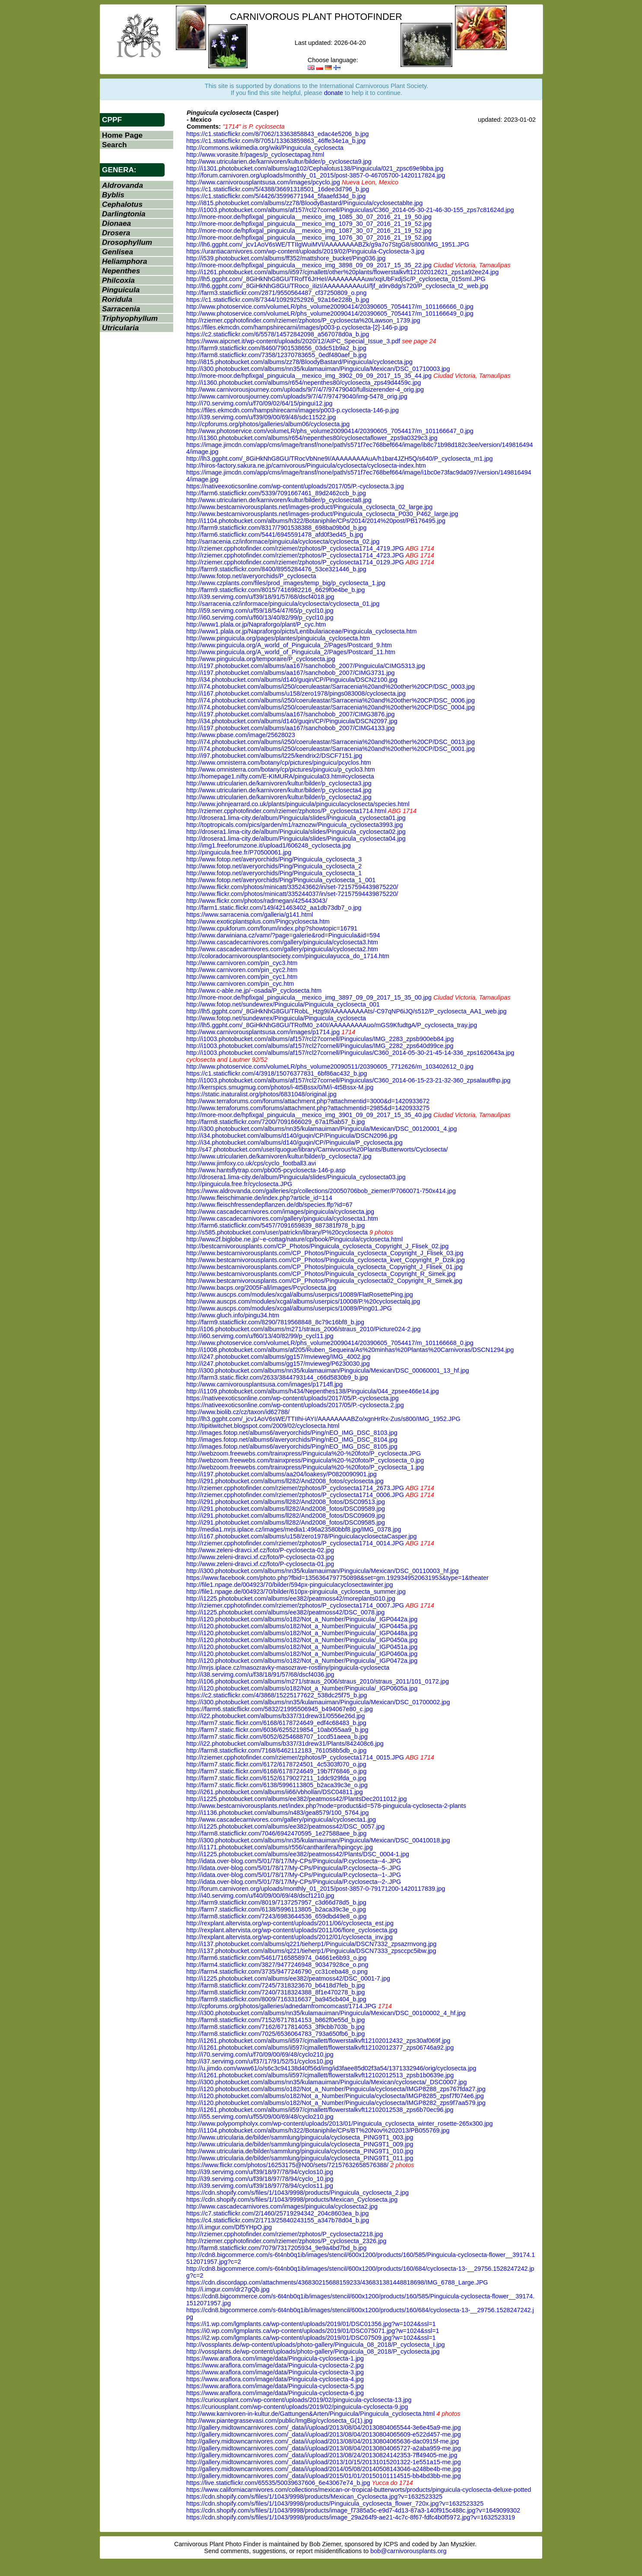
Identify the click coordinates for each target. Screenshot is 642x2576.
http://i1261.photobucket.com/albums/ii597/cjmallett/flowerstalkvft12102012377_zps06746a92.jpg (320, 2047)
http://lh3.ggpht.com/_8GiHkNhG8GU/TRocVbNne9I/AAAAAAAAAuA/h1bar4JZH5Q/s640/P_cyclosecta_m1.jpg (339, 458)
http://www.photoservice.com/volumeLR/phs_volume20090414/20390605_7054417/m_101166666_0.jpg (330, 306)
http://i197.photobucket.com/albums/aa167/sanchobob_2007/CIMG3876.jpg (290, 714)
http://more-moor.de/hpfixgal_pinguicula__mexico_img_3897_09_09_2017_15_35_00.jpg (309, 997)
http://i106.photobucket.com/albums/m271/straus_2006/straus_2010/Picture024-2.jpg (303, 1329)
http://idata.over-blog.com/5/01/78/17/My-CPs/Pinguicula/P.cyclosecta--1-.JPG (293, 1874)
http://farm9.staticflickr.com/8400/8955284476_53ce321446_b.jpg (276, 569)
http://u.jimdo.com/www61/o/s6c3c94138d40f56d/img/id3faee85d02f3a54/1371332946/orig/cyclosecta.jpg (331, 2068)
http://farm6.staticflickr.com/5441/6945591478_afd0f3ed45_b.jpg (274, 534)
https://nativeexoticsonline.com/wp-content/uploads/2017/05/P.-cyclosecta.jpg (292, 1398)
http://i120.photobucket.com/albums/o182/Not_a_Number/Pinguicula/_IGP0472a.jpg (301, 1660)
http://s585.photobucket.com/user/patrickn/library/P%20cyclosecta (277, 1232)
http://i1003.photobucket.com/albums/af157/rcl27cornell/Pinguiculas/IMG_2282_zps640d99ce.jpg (319, 1045)
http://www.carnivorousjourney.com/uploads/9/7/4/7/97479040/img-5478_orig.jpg (296, 396)
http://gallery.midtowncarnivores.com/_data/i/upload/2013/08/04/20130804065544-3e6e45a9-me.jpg (323, 2427)
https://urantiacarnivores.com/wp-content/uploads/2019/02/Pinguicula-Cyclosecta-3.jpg (305, 251)
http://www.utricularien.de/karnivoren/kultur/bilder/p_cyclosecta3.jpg (279, 783)
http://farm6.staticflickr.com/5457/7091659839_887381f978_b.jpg (275, 1225)
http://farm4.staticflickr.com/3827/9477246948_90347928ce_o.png (277, 1964)
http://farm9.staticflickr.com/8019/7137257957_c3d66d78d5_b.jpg (276, 1902)
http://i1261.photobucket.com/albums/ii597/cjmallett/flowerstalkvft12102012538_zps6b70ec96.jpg (319, 2109)
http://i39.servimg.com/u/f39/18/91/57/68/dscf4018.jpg (260, 596)
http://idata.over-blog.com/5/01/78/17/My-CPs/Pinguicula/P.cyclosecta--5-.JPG (293, 1867)
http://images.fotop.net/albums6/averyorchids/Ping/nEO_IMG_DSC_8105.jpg (291, 1446)
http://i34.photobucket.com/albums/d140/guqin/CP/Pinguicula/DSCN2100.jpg (291, 679)
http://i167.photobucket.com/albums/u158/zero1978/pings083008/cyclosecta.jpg (296, 693)
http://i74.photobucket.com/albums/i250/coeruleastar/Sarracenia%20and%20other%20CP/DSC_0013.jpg (330, 741)
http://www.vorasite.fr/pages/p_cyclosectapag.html (255, 154)
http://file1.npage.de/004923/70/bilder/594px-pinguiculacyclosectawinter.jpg (289, 1584)
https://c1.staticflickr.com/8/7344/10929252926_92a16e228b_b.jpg (277, 299)
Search (114, 144)
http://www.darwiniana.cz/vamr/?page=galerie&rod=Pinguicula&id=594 (283, 935)
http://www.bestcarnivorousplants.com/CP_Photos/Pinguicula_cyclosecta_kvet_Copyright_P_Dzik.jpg (325, 1259)
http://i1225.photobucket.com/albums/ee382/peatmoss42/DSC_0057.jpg (285, 1826)
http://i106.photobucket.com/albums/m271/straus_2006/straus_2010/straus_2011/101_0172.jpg (317, 1681)
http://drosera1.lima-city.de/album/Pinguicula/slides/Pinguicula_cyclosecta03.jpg (296, 1177)
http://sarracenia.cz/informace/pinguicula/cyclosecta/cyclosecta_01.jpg (282, 603)
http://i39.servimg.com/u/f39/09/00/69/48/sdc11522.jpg (261, 417)
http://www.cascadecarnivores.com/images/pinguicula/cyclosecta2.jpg (282, 2206)
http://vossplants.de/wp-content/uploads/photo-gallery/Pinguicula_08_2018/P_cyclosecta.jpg (312, 2351)
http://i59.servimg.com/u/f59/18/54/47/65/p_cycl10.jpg (260, 610)
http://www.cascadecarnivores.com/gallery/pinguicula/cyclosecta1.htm (282, 1218)
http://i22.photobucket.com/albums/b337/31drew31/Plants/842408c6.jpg (285, 1743)
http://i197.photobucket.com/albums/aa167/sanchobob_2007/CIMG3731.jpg (290, 672)
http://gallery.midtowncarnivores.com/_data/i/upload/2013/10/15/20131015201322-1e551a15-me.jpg (323, 2462)
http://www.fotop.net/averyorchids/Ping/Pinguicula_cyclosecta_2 (274, 866)
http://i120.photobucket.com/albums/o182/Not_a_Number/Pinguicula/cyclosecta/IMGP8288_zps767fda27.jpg (336, 2088)
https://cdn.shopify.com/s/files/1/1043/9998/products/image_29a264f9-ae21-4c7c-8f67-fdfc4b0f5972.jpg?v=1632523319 (350, 2517)
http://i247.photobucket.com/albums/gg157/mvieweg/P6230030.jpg (278, 1363)
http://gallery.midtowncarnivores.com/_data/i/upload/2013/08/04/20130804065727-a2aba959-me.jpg (323, 2448)
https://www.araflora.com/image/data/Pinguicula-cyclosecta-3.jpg (275, 2372)
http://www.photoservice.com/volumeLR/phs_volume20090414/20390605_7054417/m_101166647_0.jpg (330, 430)
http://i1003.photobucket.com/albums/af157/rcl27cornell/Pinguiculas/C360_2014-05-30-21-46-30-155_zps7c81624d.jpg (350, 209)
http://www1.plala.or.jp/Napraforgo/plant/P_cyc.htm (256, 624)
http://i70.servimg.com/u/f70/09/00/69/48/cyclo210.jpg (260, 2054)
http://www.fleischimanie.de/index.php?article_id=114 (259, 1197)
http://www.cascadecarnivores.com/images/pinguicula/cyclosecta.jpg (280, 1211)
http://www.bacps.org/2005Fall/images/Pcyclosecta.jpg (261, 1287)
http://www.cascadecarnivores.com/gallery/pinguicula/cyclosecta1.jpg (281, 1819)
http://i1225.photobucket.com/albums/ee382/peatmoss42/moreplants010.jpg (290, 1598)
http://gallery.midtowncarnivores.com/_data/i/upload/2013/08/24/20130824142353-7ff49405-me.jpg (322, 2455)
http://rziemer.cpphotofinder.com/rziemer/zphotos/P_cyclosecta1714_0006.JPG (295, 1494)
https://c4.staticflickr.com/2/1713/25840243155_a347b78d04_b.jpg (277, 2220)
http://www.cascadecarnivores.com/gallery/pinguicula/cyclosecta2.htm (282, 949)
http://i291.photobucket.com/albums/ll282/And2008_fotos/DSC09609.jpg (285, 1515)
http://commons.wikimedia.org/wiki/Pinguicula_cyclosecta (264, 147)
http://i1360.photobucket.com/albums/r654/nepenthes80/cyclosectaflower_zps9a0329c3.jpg (312, 437)
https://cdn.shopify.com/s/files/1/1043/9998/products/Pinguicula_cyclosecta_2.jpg (297, 2192)
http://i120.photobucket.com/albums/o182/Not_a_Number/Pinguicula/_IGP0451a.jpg (301, 1646)
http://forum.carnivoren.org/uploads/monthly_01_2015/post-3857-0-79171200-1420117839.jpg (315, 1888)
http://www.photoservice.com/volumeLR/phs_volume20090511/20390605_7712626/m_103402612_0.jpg (330, 1066)
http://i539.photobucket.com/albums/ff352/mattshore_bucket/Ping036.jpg (285, 258)
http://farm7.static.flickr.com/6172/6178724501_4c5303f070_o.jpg (276, 1764)
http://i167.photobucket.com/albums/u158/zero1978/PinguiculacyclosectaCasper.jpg (301, 1536)
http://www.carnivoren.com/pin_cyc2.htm (242, 969)
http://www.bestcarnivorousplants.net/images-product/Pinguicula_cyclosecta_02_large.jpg (309, 506)
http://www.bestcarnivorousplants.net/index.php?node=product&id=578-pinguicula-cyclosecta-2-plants (326, 1805)
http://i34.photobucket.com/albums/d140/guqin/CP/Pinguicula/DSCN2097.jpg (291, 721)
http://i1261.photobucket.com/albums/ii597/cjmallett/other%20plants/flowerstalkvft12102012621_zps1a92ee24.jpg (342, 272)
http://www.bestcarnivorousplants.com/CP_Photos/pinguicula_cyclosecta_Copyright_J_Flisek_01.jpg (324, 1266)
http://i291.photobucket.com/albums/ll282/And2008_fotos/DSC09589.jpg (285, 1508)
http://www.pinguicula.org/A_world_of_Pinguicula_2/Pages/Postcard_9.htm (289, 645)
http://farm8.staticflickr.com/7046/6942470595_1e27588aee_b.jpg (276, 1833)
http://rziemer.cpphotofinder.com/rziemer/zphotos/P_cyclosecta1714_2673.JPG (295, 1487)
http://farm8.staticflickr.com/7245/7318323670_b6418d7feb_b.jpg (275, 1985)
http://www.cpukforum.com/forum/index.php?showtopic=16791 (271, 928)
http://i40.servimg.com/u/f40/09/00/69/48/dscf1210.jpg (260, 1895)
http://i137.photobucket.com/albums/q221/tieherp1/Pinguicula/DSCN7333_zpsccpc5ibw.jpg (311, 1950)
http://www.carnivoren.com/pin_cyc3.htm (242, 962)
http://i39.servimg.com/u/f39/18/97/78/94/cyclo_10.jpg (260, 2178)
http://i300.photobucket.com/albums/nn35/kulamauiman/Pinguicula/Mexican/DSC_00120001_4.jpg (321, 1128)
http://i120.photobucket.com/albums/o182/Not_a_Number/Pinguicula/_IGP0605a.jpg (301, 1688)
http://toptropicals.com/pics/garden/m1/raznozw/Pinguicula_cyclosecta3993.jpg (294, 824)
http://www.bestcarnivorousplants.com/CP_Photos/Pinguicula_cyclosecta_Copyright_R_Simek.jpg (320, 1273)
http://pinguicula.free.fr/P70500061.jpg (238, 852)
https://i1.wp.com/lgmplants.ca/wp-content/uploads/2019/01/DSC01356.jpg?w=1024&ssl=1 (311, 2323)
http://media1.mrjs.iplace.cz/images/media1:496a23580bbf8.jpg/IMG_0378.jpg (293, 1529)
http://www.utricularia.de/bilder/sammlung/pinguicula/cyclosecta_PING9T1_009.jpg (299, 2144)
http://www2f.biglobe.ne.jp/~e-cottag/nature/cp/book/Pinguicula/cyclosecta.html (294, 1239)
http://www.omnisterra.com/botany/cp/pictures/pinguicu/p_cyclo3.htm (280, 769)
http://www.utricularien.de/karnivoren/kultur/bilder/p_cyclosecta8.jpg (279, 500)
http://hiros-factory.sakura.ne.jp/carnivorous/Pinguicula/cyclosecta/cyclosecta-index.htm (306, 465)
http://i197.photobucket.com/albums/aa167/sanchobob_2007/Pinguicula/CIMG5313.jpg (305, 665)
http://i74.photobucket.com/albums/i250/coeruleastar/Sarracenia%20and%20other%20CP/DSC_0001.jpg (330, 748)
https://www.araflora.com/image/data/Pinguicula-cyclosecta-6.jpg (275, 2392)
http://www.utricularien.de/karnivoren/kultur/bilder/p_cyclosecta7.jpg (279, 1156)
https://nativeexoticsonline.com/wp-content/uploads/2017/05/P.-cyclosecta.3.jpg (295, 486)
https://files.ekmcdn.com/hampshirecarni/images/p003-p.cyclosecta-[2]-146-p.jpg (297, 327)
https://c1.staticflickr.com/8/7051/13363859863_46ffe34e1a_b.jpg (275, 140)
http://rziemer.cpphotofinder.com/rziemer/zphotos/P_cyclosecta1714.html (286, 810)
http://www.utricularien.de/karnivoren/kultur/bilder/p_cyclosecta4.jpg (279, 790)
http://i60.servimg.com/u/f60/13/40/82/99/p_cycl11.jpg (260, 1335)
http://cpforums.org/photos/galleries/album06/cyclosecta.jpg (268, 424)
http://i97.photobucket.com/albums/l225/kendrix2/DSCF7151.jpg (274, 755)
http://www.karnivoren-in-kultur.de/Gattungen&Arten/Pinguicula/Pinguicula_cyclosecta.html (310, 2413)
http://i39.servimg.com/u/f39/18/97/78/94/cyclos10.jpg (259, 2171)
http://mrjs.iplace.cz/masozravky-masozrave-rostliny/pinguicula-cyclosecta (287, 1667)
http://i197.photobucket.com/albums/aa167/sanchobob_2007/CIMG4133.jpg (290, 728)
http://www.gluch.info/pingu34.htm (232, 1315)
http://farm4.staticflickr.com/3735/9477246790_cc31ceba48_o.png (277, 1971)
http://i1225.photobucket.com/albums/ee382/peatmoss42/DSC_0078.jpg (285, 1612)
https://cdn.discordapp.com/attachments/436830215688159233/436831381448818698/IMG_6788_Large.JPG (337, 2282)
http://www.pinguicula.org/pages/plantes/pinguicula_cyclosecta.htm (278, 638)
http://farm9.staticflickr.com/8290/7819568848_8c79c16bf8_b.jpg (275, 1322)
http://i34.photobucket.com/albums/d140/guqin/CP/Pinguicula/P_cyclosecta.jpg (294, 1142)
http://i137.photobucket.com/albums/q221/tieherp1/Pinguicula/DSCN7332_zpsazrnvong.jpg (311, 1943)
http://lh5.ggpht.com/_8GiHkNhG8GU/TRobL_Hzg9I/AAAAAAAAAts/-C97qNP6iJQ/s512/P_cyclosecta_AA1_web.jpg (346, 1011)
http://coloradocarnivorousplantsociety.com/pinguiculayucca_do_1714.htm (287, 956)
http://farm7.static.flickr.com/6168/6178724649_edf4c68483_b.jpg (276, 1722)
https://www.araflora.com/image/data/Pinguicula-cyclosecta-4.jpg (275, 2379)
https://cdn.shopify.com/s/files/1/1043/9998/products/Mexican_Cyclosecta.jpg (291, 2199)
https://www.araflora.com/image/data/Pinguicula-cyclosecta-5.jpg (275, 2386)
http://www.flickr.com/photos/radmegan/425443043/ (256, 900)
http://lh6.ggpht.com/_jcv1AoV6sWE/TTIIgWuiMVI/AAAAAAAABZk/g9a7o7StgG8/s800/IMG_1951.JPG (327, 244)
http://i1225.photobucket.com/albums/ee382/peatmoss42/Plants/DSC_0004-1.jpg (297, 1854)
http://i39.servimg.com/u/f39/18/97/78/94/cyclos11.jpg (259, 2185)
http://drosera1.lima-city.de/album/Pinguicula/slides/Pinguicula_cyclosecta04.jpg (296, 838)
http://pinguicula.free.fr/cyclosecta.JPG (239, 1183)
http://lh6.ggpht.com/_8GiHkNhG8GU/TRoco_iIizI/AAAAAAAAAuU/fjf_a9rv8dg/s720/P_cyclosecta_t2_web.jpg (337, 285)
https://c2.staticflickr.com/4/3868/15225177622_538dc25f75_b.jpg (276, 1695)
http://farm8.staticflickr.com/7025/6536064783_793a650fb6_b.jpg (275, 2033)
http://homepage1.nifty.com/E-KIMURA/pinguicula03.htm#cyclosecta (280, 776)
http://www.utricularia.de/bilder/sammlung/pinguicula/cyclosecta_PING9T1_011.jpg (299, 2158)
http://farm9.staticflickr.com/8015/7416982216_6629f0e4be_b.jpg (275, 589)
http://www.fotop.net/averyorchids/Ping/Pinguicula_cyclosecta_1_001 (280, 880)
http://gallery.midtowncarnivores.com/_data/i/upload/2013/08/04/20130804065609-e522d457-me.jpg (323, 2434)
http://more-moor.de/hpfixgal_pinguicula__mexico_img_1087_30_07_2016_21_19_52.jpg (309, 230)
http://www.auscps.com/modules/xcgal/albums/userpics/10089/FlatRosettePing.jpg (299, 1294)
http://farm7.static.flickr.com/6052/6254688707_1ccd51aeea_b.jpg (277, 1736)
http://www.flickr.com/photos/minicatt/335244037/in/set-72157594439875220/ (292, 893)
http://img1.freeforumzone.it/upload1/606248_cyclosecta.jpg (268, 845)
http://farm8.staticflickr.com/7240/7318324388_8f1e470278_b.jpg (275, 1992)
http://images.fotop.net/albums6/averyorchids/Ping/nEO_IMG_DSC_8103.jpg (291, 1432)
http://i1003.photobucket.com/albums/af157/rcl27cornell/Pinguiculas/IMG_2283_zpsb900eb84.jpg (320, 1038)
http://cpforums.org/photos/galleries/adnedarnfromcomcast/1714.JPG (281, 2006)
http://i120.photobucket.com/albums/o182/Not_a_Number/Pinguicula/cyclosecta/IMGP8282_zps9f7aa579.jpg (336, 2102)
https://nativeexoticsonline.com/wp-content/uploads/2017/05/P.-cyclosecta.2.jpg (295, 1405)
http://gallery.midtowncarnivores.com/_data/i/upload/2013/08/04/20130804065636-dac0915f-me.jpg (322, 2441)
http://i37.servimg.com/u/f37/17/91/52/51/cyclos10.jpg (259, 2061)
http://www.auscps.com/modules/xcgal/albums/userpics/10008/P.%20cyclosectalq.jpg (303, 1301)
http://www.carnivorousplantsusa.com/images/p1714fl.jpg (264, 1384)
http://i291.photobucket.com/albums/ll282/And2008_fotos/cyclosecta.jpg (285, 1481)
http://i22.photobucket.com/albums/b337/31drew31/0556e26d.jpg (275, 1715)
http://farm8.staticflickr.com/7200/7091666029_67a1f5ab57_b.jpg (275, 1121)
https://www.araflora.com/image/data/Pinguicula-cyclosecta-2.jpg (275, 2365)
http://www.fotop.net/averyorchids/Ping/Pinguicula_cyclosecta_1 (274, 873)
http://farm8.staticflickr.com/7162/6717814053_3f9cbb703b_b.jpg (275, 2026)
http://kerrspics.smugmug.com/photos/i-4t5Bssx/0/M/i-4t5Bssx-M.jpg (279, 1087)
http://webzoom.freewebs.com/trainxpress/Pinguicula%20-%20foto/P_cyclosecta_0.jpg (305, 1460)
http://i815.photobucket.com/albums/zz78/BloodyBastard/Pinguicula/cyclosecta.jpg (299, 361)
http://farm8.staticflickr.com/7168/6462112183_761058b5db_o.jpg (276, 1750)
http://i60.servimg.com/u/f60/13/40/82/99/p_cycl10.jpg (260, 617)
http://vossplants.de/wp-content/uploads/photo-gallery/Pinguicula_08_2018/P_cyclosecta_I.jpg (315, 2344)
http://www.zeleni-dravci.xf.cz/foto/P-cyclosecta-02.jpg (260, 1550)
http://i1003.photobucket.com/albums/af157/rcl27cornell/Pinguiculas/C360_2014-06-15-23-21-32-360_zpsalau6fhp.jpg (348, 1080)
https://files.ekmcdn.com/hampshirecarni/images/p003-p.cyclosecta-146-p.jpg (292, 410)
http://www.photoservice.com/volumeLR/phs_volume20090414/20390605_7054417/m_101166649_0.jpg (330, 313)
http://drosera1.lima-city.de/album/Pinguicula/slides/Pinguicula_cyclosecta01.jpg (296, 817)
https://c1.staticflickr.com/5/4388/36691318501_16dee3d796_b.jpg (277, 189)
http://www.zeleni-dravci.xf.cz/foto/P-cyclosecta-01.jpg (260, 1563)
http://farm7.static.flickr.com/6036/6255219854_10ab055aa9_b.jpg (277, 1729)
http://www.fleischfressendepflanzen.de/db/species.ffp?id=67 (269, 1204)
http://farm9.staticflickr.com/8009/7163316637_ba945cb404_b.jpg (276, 1999)
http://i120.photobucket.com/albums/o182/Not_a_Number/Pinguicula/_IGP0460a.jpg (301, 1653)
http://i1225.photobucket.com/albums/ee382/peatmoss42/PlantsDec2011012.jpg (296, 1798)
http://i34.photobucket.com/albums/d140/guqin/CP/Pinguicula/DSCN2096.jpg (291, 1135)
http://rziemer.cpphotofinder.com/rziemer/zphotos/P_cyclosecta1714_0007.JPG (295, 1605)
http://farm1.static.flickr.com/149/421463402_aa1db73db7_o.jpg (274, 907)
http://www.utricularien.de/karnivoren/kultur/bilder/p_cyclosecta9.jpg (279, 161)
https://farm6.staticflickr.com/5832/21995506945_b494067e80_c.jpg (279, 1709)
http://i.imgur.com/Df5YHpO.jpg (229, 2227)
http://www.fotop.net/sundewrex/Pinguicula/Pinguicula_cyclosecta (276, 1018)
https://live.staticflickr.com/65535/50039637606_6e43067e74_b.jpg (278, 2482)
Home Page (122, 135)
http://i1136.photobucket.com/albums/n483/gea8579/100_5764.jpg (277, 1812)
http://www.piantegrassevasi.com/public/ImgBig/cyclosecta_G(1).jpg (279, 2420)
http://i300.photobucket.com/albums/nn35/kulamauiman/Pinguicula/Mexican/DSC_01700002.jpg (318, 1702)
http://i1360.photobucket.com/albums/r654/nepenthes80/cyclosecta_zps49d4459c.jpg (303, 382)
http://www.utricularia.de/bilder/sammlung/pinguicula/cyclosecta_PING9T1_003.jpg (299, 2137)
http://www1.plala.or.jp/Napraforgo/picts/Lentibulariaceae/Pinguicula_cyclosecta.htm (301, 631)
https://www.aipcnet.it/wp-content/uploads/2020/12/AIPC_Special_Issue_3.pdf (293, 341)
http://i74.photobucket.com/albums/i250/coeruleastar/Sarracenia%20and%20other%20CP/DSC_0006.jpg (330, 700)
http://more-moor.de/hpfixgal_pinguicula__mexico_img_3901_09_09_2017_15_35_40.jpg (309, 1114)
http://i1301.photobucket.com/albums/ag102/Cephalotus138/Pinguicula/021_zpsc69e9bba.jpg (314, 168)
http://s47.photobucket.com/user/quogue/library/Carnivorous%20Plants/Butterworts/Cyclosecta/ (317, 1149)
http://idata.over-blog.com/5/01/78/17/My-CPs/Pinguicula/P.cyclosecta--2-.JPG (293, 1881)
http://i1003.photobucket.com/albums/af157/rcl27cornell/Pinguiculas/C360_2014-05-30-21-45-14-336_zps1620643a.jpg (350, 1052)
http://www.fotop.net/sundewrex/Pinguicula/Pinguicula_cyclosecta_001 (283, 1004)
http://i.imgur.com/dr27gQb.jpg (228, 2289)
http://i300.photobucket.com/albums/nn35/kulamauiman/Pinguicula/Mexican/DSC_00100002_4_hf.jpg (325, 2013)
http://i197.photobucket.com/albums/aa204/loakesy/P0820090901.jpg (281, 1474)
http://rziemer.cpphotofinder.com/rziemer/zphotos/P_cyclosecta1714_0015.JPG (295, 1757)
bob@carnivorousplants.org (408, 2551)
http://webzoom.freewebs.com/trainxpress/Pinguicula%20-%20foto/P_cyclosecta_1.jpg (305, 1467)
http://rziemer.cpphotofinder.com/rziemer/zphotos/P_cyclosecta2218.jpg (284, 2234)
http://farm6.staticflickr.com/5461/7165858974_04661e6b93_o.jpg (276, 1957)
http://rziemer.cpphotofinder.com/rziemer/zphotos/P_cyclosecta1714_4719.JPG (295, 548)
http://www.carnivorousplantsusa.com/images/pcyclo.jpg (263, 182)
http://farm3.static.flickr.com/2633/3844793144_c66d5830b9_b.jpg (277, 1377)
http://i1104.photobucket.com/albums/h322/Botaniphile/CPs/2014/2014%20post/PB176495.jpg (315, 520)
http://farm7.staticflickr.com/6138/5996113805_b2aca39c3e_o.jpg (276, 1909)
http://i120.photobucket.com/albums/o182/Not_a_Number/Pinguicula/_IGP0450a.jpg (301, 1639)
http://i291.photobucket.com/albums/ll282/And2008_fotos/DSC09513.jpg (285, 1501)
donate (333, 92)
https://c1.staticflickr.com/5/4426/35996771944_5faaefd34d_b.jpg (275, 196)
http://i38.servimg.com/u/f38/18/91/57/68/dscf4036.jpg (260, 1674)
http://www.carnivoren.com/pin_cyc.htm (240, 983)
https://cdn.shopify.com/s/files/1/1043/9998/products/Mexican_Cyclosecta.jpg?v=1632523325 (314, 2496)
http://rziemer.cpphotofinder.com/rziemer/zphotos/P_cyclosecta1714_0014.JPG (295, 1543)
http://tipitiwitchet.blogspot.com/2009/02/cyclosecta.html (262, 1425)
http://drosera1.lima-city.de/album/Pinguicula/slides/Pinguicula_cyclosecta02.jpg (296, 831)
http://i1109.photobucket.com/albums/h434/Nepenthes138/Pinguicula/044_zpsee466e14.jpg (312, 1391)
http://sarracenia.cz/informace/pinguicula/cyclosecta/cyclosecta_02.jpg (282, 541)
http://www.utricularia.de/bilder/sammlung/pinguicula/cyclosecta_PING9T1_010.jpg (299, 2151)
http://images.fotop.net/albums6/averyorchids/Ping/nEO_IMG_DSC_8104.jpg (291, 1439)
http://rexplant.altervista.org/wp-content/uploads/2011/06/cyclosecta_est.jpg (290, 1923)
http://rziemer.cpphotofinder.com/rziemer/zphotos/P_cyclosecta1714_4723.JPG (295, 555)
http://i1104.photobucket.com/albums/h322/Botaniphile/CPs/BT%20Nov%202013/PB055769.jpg (318, 2130)
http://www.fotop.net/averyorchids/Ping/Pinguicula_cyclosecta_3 (274, 859)
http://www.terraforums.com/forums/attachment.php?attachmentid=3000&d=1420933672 (307, 1101)
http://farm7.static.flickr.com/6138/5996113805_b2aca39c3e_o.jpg (277, 1785)
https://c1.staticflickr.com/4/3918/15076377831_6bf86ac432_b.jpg (276, 1073)
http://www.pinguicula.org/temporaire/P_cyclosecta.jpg (260, 658)
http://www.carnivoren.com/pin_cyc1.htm (242, 976)
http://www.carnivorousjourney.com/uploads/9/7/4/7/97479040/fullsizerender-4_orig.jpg (305, 389)
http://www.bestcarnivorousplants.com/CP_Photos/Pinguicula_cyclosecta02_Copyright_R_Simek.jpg (324, 1280)
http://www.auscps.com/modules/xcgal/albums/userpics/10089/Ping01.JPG (289, 1308)
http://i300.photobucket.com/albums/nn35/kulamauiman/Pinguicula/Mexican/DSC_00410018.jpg (318, 1840)
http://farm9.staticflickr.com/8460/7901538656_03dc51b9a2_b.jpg (276, 348)
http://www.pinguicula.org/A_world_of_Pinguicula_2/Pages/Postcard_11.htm (290, 652)
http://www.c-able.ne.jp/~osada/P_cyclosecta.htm (253, 990)
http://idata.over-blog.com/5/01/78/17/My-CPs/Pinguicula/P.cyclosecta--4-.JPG (293, 1861)
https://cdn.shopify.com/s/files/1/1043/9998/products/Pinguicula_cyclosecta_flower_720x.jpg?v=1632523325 (334, 2503)
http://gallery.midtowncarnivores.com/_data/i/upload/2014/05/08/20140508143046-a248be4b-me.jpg (323, 2468)
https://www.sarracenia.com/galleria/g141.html (249, 914)
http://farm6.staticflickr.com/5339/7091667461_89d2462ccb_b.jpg (276, 493)
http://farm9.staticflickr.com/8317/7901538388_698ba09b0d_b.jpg (276, 527)
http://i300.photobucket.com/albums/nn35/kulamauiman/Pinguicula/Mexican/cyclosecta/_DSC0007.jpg (326, 2082)
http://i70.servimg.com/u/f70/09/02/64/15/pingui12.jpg (259, 403)
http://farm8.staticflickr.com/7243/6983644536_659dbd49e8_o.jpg (276, 1916)
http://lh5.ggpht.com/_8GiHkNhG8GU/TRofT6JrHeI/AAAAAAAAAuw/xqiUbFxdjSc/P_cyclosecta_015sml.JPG (336, 278)
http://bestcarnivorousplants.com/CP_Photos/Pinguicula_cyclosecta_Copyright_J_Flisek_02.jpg (317, 1246)
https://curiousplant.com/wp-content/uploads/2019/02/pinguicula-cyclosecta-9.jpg (297, 2406)
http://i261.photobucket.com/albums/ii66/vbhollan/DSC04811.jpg (274, 1791)
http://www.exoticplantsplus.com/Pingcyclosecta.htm (258, 921)
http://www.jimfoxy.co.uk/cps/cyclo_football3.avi (251, 1163)
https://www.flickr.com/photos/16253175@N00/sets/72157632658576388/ (287, 2164)
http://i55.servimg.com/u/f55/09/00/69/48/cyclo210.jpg (260, 2116)
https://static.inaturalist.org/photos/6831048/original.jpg (261, 1094)
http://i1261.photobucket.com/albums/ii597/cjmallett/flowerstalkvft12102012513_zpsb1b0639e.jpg (320, 2075)
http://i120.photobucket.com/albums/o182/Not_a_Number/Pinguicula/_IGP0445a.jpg (301, 1626)
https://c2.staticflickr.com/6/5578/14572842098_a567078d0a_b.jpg (277, 334)
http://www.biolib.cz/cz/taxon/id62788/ (237, 1411)
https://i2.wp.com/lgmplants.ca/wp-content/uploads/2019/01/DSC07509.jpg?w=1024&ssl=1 (311, 2337)
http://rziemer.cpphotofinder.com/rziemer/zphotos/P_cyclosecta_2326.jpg (286, 2240)
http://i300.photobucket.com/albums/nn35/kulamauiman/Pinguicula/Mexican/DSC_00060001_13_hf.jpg (327, 1370)
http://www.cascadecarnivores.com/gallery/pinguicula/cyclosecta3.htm (282, 942)
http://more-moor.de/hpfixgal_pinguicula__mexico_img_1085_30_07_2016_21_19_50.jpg (309, 216)
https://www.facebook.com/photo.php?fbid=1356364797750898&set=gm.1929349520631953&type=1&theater (337, 1577)
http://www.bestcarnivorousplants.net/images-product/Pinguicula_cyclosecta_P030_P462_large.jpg (322, 513)
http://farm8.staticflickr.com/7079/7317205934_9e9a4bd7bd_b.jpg (276, 2247)
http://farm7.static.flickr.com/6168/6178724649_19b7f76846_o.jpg (276, 1771)
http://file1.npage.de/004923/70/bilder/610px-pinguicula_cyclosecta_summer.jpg (296, 1591)
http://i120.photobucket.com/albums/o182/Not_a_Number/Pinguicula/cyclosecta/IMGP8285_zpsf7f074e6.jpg (335, 2095)
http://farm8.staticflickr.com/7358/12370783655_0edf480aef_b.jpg (276, 354)
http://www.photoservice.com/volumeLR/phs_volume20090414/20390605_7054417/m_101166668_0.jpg (330, 1342)
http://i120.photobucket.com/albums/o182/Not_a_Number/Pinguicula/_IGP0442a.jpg (301, 1619)
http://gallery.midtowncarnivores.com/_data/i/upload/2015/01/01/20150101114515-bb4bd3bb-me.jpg (323, 2475)
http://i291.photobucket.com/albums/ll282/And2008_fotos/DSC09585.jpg (285, 1522)
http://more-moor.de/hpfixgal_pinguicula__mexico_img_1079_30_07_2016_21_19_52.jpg (309, 223)
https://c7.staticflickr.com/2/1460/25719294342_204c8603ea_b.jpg (277, 2213)
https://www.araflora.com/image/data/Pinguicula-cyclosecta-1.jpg (275, 2358)
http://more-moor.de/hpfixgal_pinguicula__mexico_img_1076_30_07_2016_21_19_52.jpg (309, 237)
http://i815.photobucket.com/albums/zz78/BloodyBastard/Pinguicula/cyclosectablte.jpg (304, 202)
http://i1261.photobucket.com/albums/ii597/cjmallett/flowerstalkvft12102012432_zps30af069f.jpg (318, 2040)
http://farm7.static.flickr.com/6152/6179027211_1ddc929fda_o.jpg (276, 1778)
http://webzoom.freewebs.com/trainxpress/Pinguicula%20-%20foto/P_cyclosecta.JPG (303, 1453)
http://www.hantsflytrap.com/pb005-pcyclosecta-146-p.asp (266, 1170)
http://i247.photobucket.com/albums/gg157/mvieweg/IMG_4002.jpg (278, 1356)
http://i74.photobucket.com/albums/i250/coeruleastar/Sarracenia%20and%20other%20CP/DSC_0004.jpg (330, 707)
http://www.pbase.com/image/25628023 (240, 734)
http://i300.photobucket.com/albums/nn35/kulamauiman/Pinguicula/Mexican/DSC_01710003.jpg (318, 368)
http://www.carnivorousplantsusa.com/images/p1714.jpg (263, 1032)
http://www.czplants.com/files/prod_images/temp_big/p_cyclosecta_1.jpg (285, 582)
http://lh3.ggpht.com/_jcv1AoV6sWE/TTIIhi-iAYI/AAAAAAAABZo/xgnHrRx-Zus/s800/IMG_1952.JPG (323, 1418)
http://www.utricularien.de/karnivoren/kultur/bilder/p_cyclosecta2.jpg (279, 797)
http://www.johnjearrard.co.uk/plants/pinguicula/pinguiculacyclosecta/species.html (298, 804)
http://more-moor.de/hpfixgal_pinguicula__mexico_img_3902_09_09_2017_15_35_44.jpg (309, 375)
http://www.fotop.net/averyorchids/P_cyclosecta (251, 576)
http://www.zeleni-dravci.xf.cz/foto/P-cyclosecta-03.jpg (260, 1557)
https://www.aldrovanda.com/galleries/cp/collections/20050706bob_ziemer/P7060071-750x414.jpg (321, 1190)
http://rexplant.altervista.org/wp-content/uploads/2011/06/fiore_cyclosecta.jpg (291, 1930)
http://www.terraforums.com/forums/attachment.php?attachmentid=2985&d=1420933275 (307, 1107)
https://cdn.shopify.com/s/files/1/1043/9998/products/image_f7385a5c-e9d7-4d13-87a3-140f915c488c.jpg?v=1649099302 (353, 2510)
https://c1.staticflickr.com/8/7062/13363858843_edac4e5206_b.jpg (277, 133)
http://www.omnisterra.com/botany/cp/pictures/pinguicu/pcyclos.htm (278, 762)
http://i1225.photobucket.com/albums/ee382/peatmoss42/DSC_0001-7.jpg (288, 1978)
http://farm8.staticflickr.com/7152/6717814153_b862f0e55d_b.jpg (275, 2019)
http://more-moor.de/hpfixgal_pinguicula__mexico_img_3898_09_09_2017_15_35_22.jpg (309, 265)
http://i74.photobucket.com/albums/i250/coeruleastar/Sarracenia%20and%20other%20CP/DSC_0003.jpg (330, 686)
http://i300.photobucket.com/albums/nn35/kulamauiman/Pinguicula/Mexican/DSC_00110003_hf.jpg (322, 1570)
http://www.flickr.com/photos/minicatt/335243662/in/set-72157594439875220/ (292, 886)
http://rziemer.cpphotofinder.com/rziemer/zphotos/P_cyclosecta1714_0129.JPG (295, 562)
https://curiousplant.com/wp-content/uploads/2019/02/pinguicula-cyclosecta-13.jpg (299, 2399)
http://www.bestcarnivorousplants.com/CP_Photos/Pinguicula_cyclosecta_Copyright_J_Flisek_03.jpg (325, 1253)
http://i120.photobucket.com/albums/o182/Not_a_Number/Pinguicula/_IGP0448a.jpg (301, 1633)
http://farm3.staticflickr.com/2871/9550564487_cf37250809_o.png (276, 292)
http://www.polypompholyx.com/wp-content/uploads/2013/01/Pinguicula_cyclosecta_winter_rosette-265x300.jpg (339, 2123)
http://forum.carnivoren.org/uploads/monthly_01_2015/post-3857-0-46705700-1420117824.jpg (315, 175)
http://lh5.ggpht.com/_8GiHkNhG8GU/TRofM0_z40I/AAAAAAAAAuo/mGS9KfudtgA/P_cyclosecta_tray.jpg (331, 1025)
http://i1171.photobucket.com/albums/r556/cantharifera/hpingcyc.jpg (279, 1847)
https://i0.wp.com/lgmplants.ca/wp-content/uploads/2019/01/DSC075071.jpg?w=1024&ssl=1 (312, 2330)
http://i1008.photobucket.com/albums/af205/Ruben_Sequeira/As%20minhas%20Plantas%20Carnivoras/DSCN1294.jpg (350, 1349)
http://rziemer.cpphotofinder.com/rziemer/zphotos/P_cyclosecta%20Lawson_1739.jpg (303, 320)
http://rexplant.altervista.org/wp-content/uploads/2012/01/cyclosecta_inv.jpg (289, 1937)
